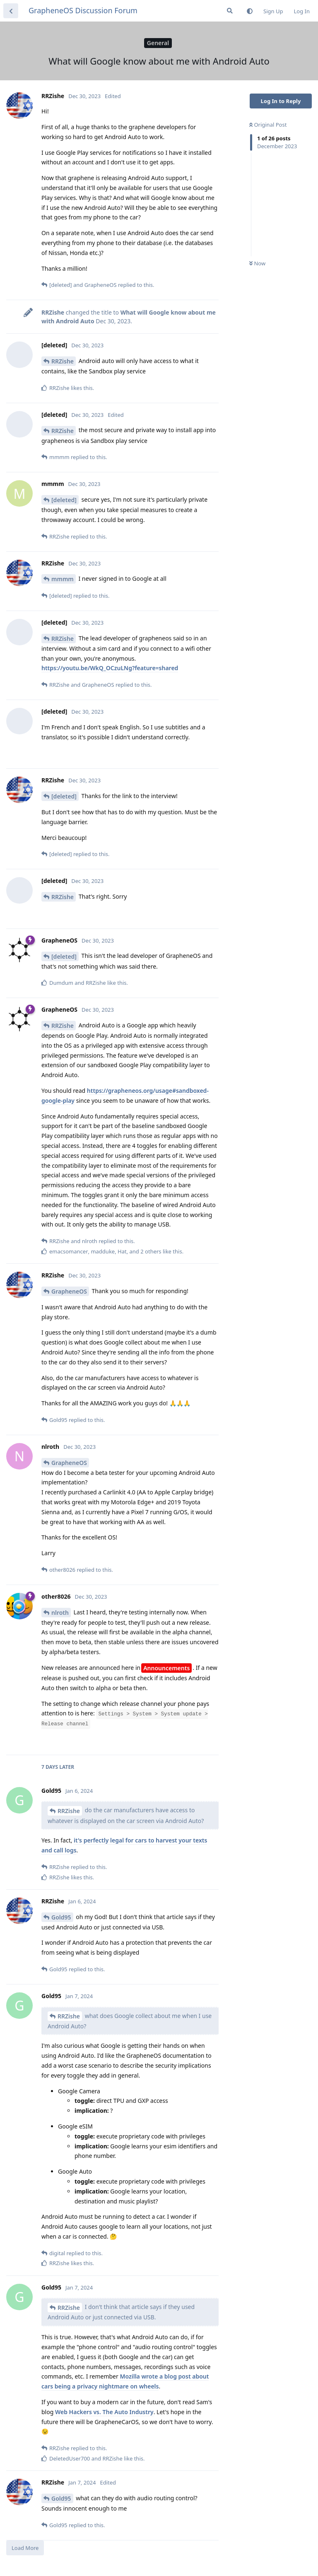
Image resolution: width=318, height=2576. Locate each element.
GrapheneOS (69, 1291)
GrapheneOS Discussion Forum (83, 10)
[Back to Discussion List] (10, 10)
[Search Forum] (229, 10)
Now (257, 263)
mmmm (62, 579)
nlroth (60, 1612)
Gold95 (61, 1917)
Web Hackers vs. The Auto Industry (104, 2412)
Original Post (268, 124)
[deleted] (64, 500)
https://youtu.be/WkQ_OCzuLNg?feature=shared (109, 668)
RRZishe (62, 361)
